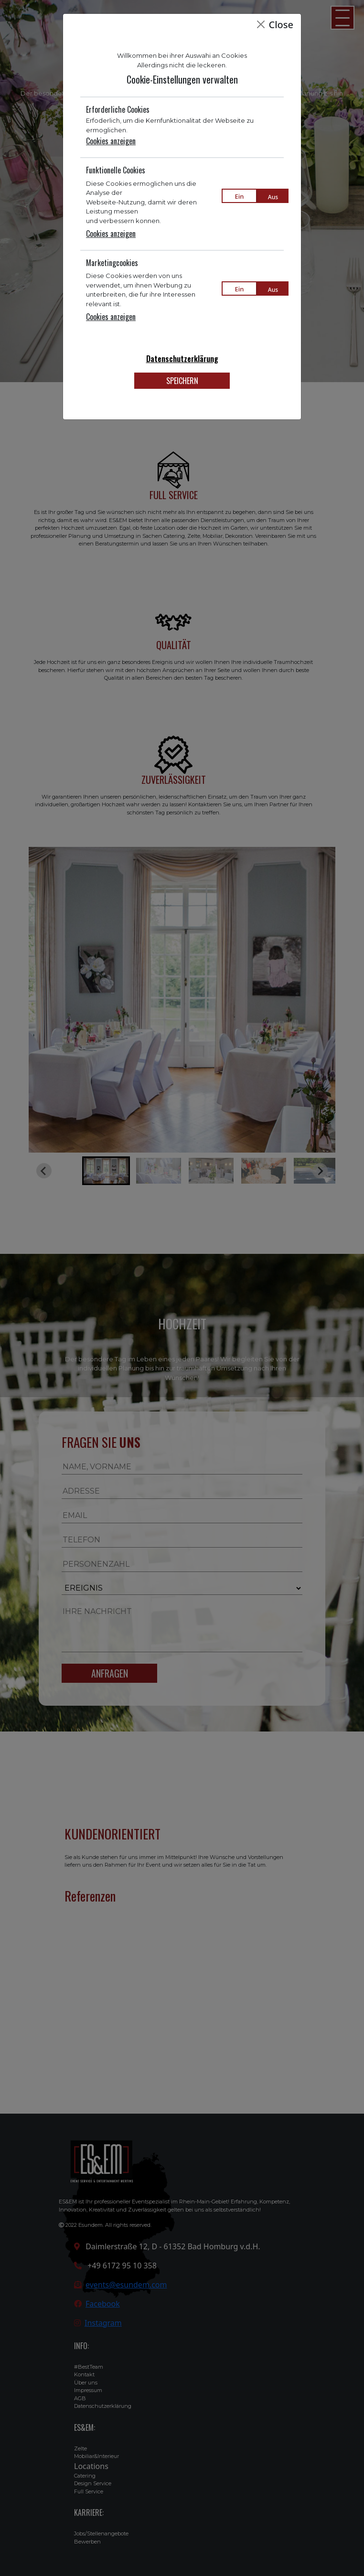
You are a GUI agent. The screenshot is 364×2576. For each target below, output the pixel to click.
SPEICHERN (182, 380)
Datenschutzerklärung (182, 358)
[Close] (261, 24)
